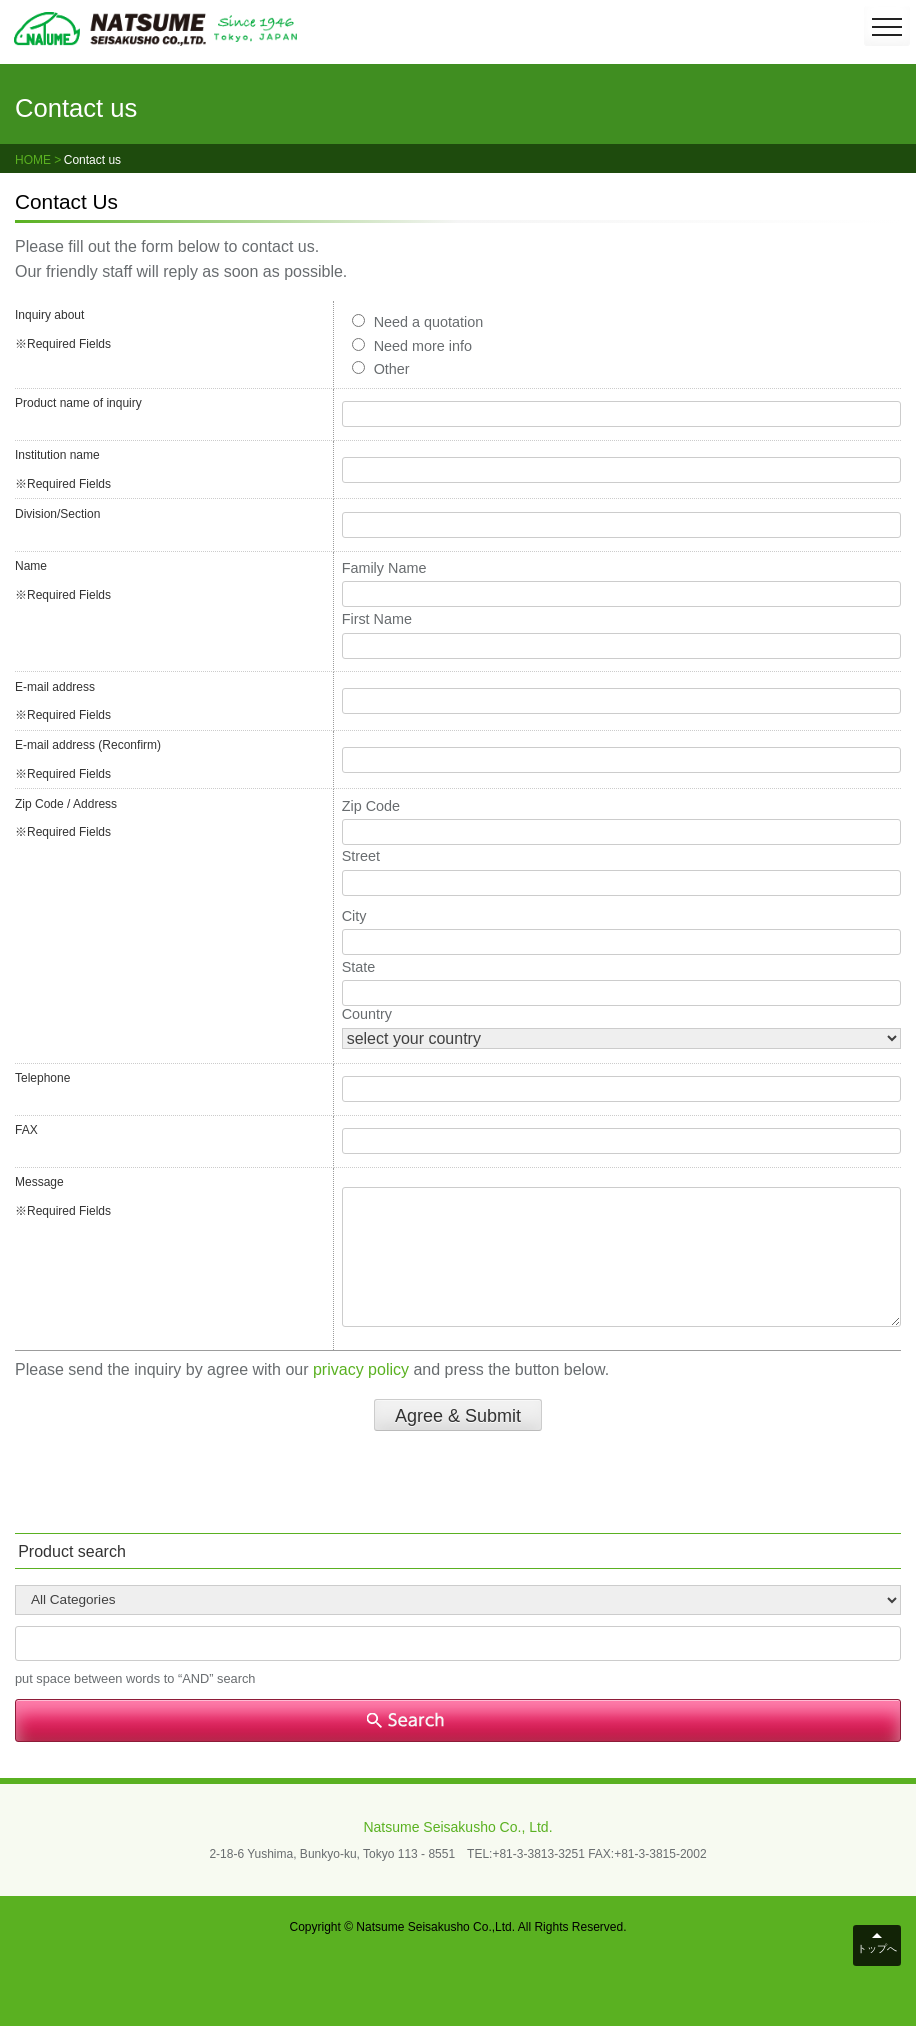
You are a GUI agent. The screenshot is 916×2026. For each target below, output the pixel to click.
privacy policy (361, 1369)
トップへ (877, 1948)
